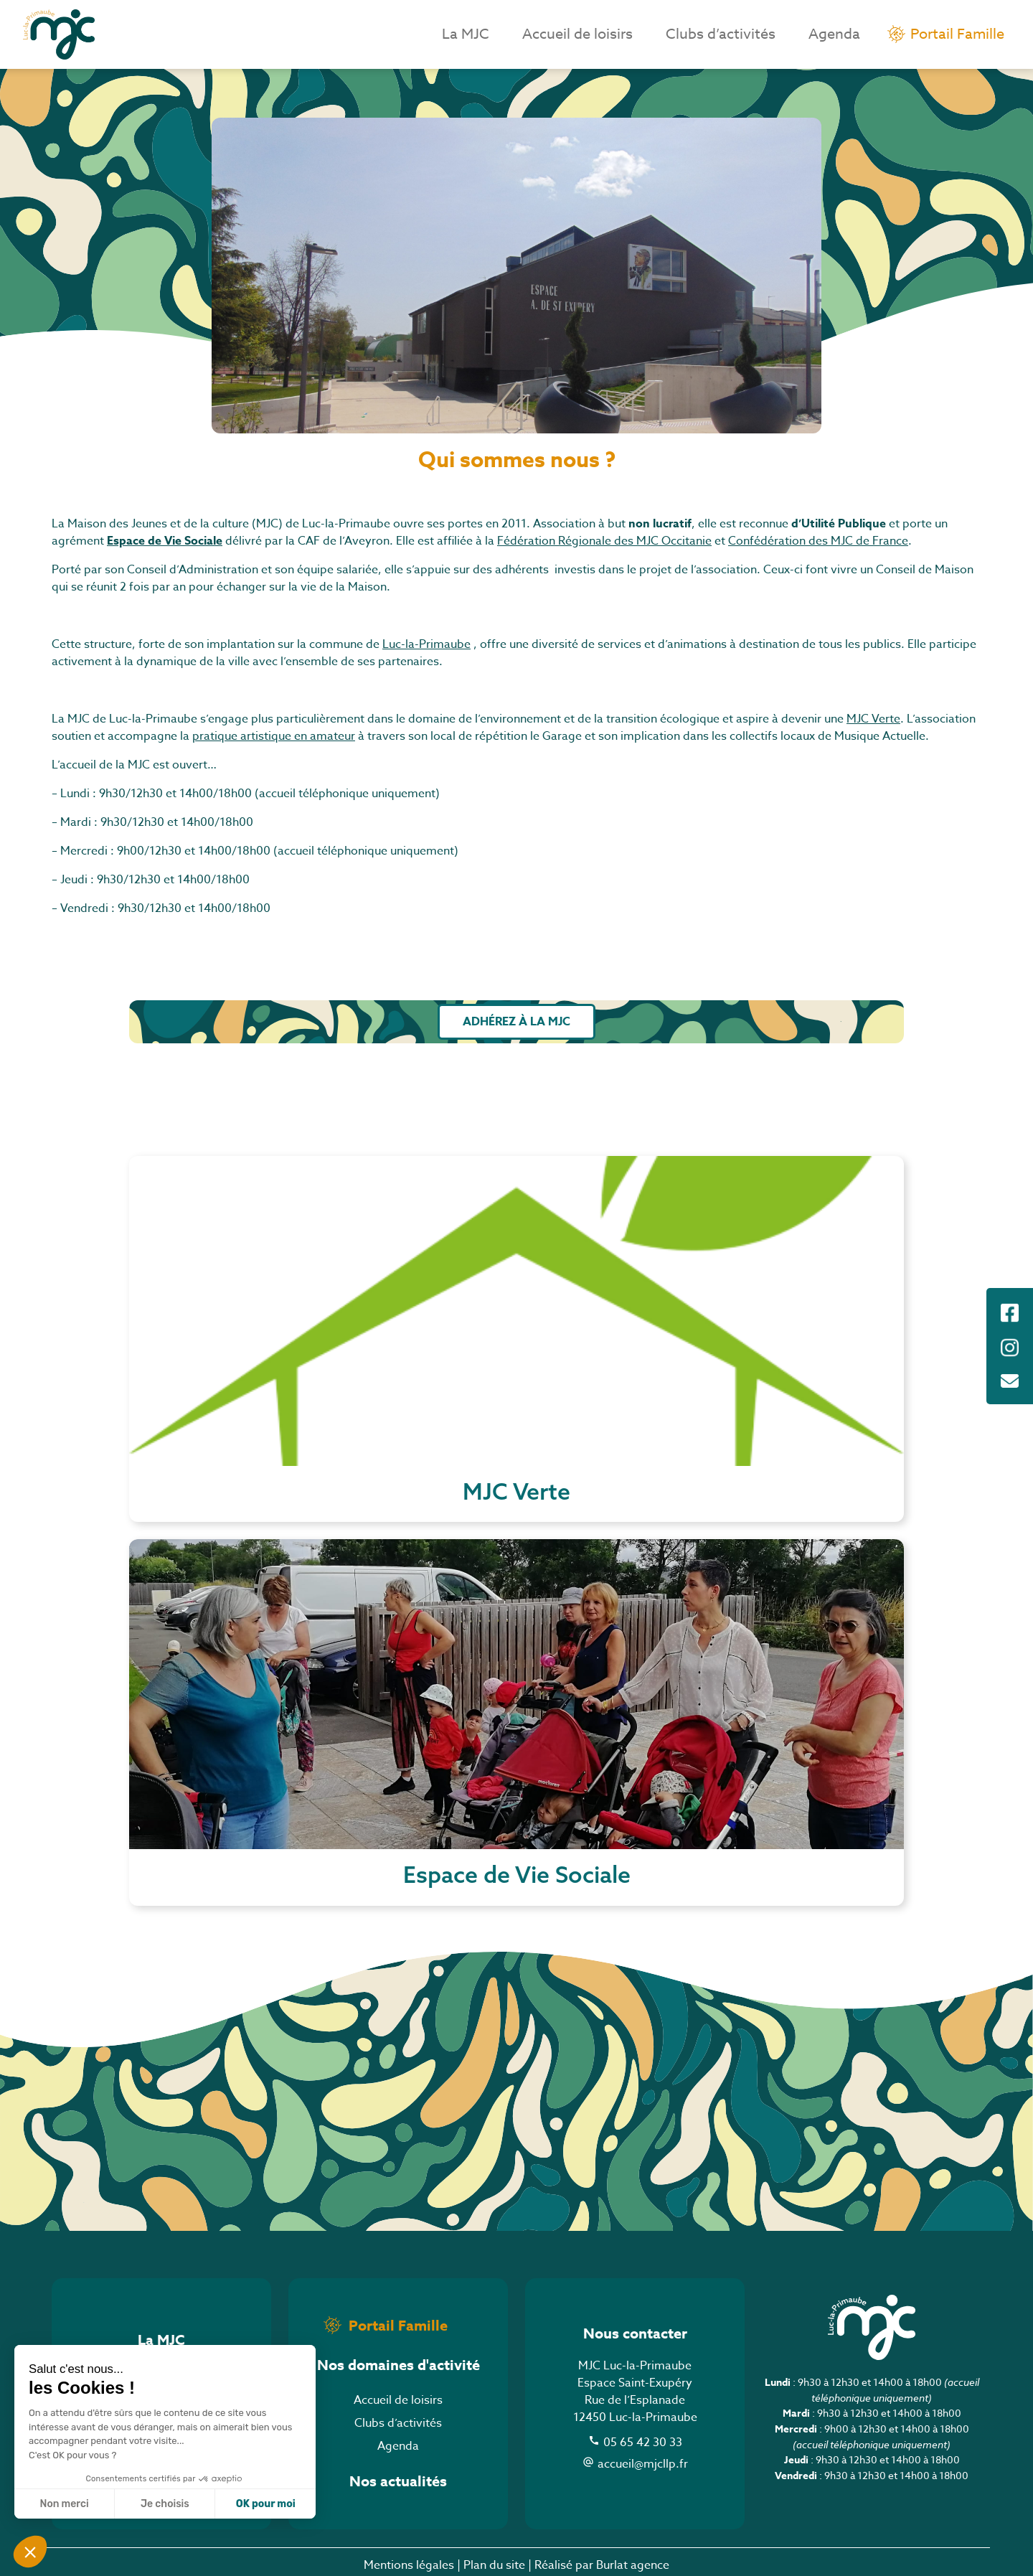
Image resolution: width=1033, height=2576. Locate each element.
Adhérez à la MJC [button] (516, 1021)
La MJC (465, 34)
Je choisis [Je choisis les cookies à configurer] (165, 2504)
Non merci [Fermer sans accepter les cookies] (63, 2504)
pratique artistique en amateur (273, 736)
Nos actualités (398, 2481)
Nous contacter (635, 2333)
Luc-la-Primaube (426, 644)
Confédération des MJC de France (818, 541)
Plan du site (494, 2565)
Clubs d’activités (720, 34)
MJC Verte (873, 719)
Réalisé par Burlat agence (601, 2565)
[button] (30, 2551)
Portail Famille (957, 34)
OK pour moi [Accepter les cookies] (266, 2504)
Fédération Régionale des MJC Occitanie (604, 541)
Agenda (834, 34)
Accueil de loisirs (577, 34)
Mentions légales (409, 2565)
